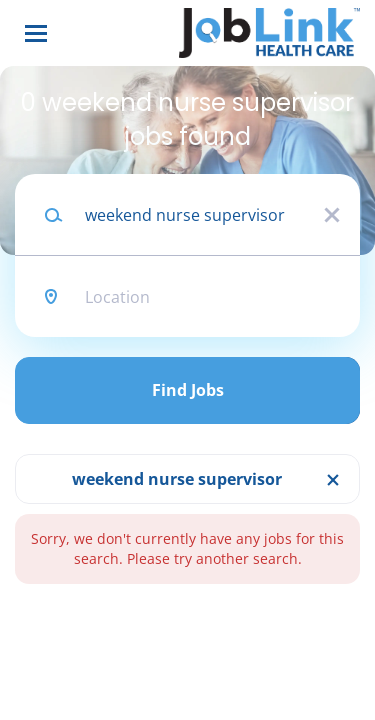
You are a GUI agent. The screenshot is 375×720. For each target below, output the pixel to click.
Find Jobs (188, 390)
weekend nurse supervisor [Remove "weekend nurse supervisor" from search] (177, 479)
